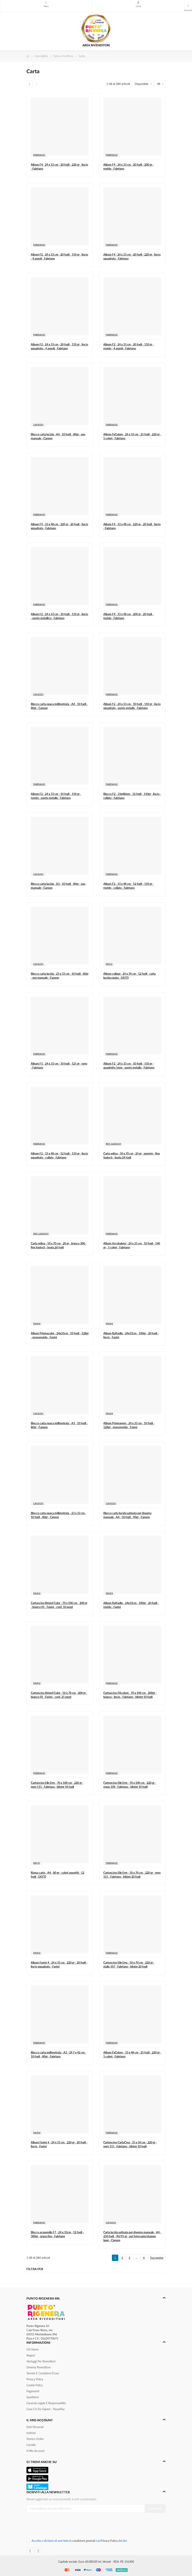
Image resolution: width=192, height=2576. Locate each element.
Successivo (156, 2257)
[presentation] (53, 2527)
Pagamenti (32, 2391)
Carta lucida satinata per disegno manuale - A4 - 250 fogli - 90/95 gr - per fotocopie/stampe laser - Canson (132, 2236)
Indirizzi (31, 2433)
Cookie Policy (34, 2385)
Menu (46, 2)
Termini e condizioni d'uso (42, 2373)
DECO (109, 963)
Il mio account (35, 2450)
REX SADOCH (113, 1143)
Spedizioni (32, 2397)
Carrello (31, 2445)
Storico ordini (35, 2439)
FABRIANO (39, 154)
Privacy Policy (34, 2379)
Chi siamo (32, 2349)
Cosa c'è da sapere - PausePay (45, 2409)
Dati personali (35, 2427)
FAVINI (36, 1323)
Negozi (30, 2355)
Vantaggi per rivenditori (40, 2361)
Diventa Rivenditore (38, 2367)
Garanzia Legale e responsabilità (46, 2403)
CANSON (38, 424)
